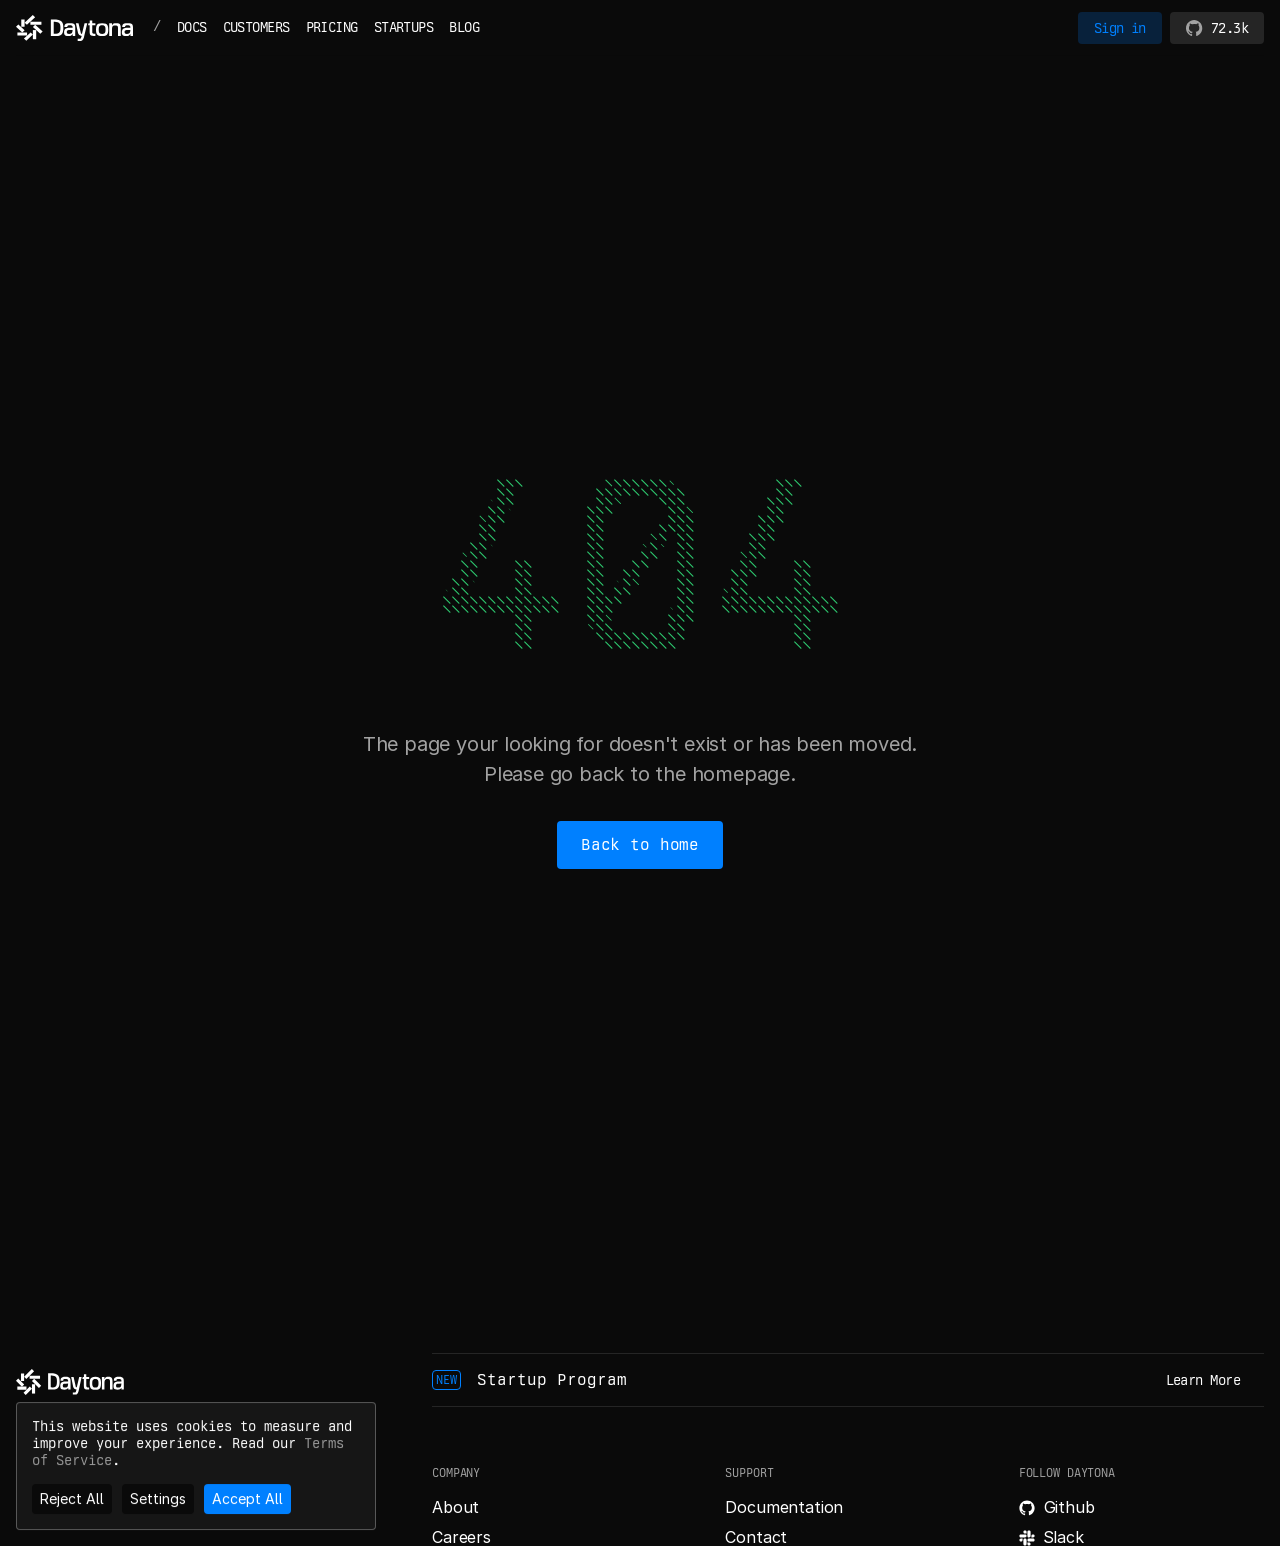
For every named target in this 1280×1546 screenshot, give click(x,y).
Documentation (784, 1507)
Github (1069, 1507)
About (455, 1507)
